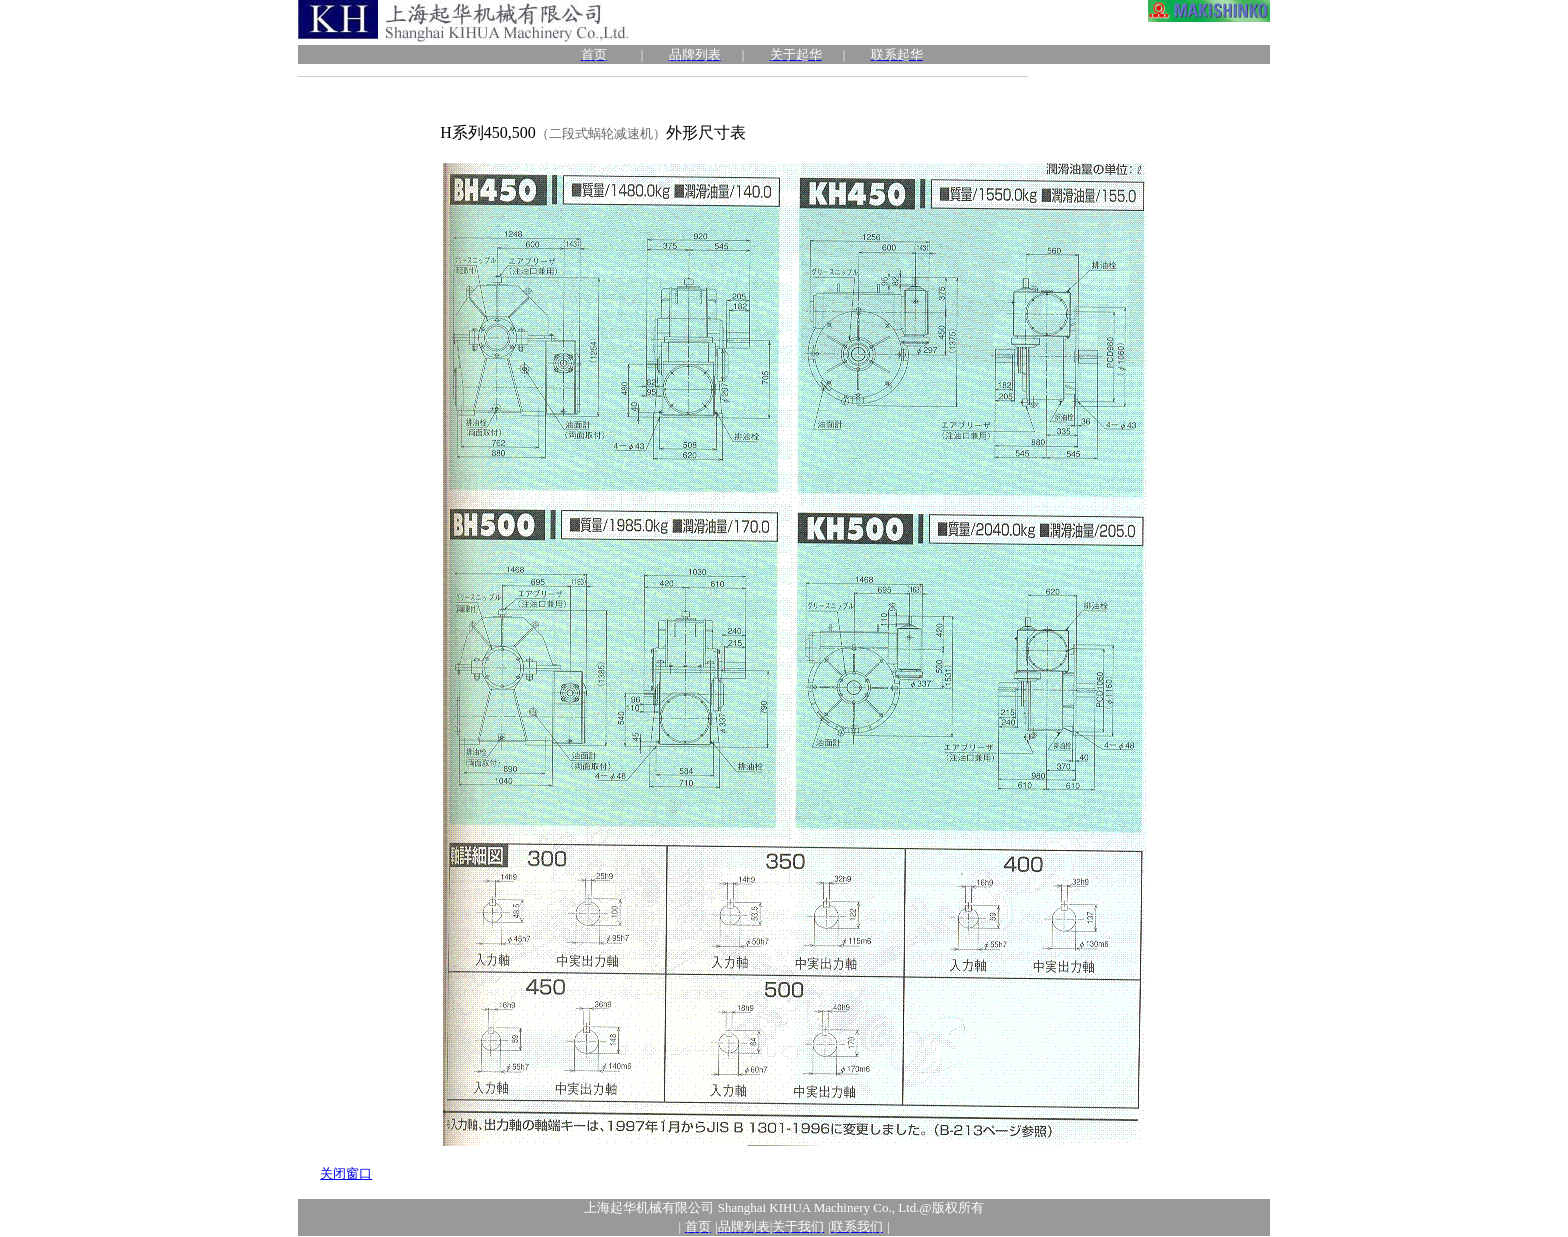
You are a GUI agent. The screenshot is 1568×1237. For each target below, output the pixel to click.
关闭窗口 (346, 1173)
